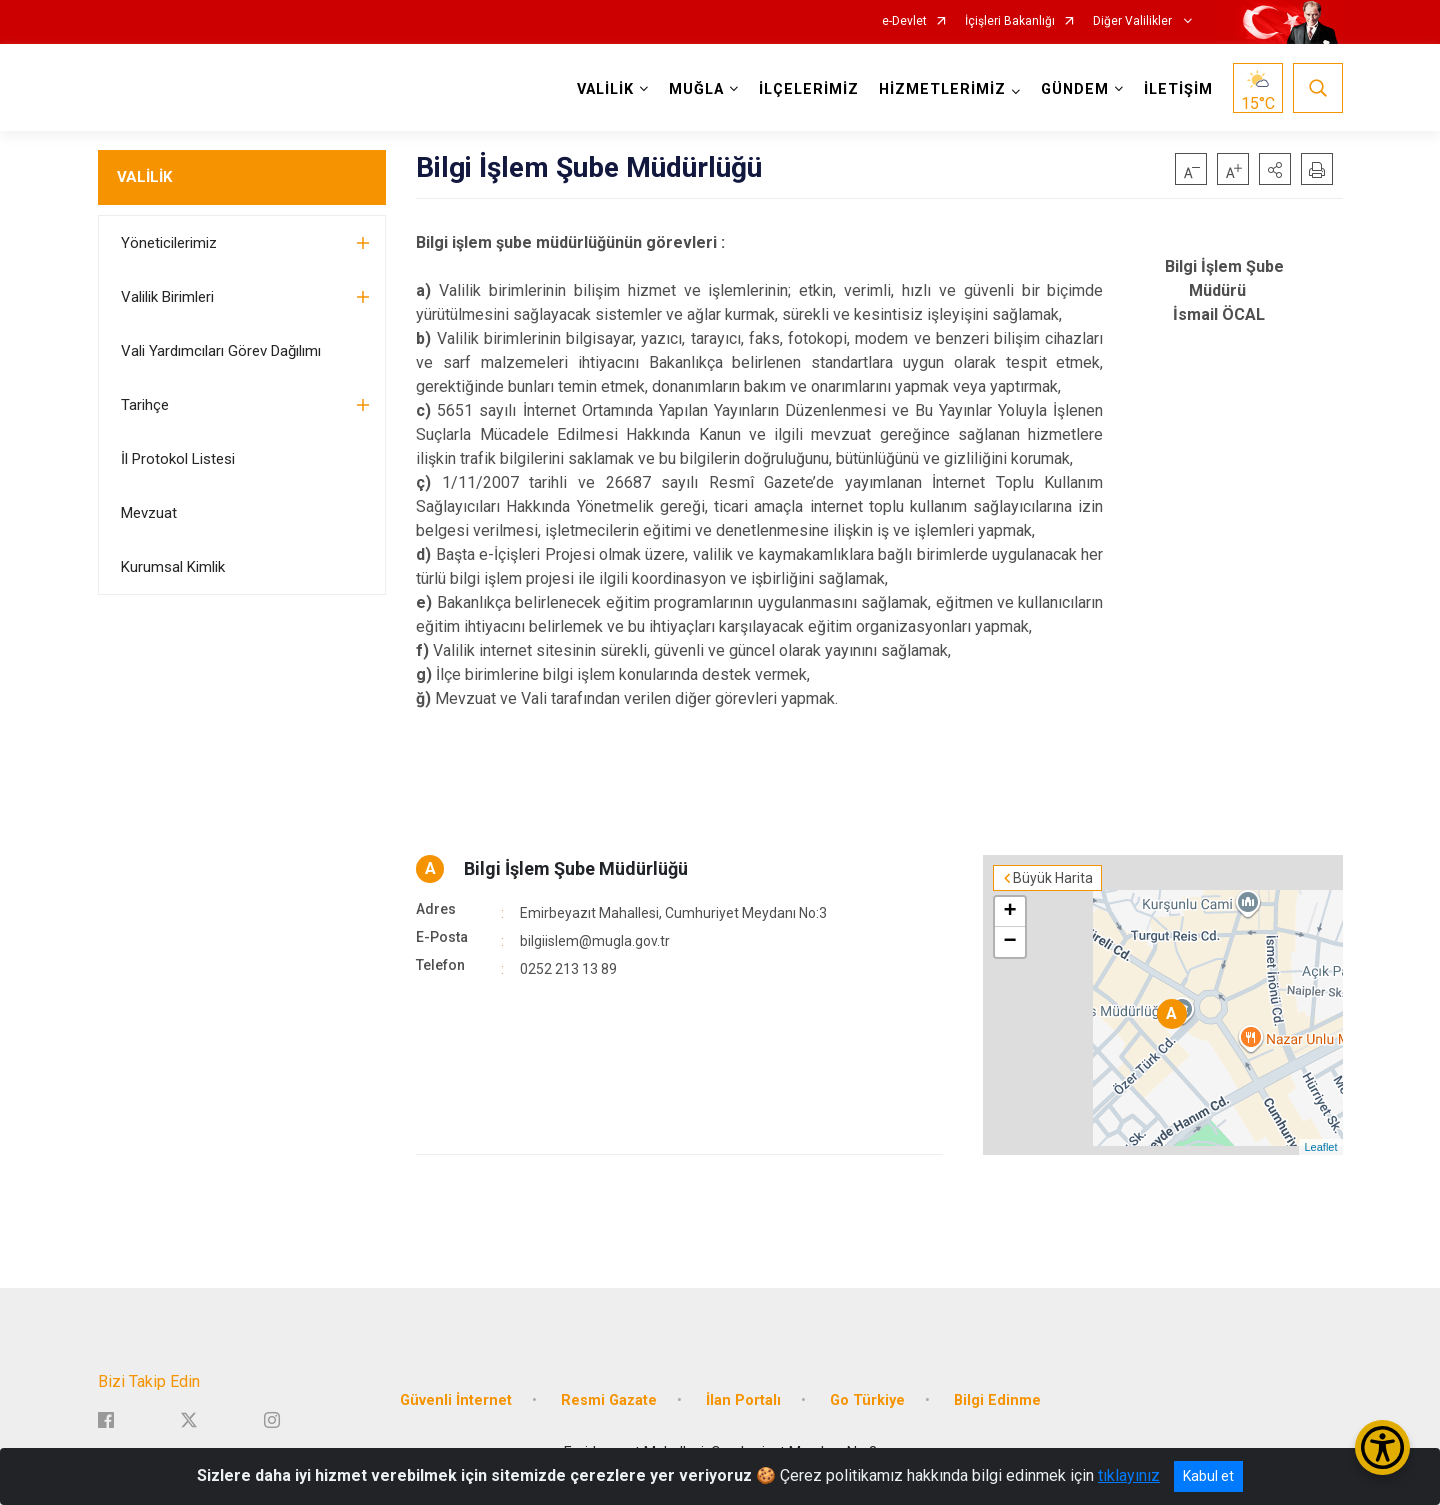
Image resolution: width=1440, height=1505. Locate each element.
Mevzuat (149, 513)
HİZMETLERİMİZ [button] (942, 89)
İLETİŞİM (1178, 89)
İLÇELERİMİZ (809, 89)
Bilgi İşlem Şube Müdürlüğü (576, 868)
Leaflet (1320, 1147)
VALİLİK (144, 177)
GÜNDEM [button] (1075, 89)
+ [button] (1009, 912)
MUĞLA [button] (696, 89)
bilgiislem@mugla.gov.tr (595, 941)
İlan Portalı (743, 1400)
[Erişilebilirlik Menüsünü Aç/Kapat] (1382, 1447)
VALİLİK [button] (605, 89)
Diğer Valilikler (1134, 21)
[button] (1275, 169)
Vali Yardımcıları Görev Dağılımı (221, 351)
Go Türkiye (867, 1400)
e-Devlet (904, 21)
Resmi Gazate (609, 1400)
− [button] (1009, 942)
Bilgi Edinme (997, 1400)
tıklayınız (1129, 1475)
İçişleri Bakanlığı (1010, 21)
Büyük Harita (1053, 878)
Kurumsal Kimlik (173, 567)
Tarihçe (145, 405)
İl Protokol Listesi (178, 459)
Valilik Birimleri (167, 297)
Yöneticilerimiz (169, 243)
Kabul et (1208, 1476)
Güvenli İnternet (456, 1400)
